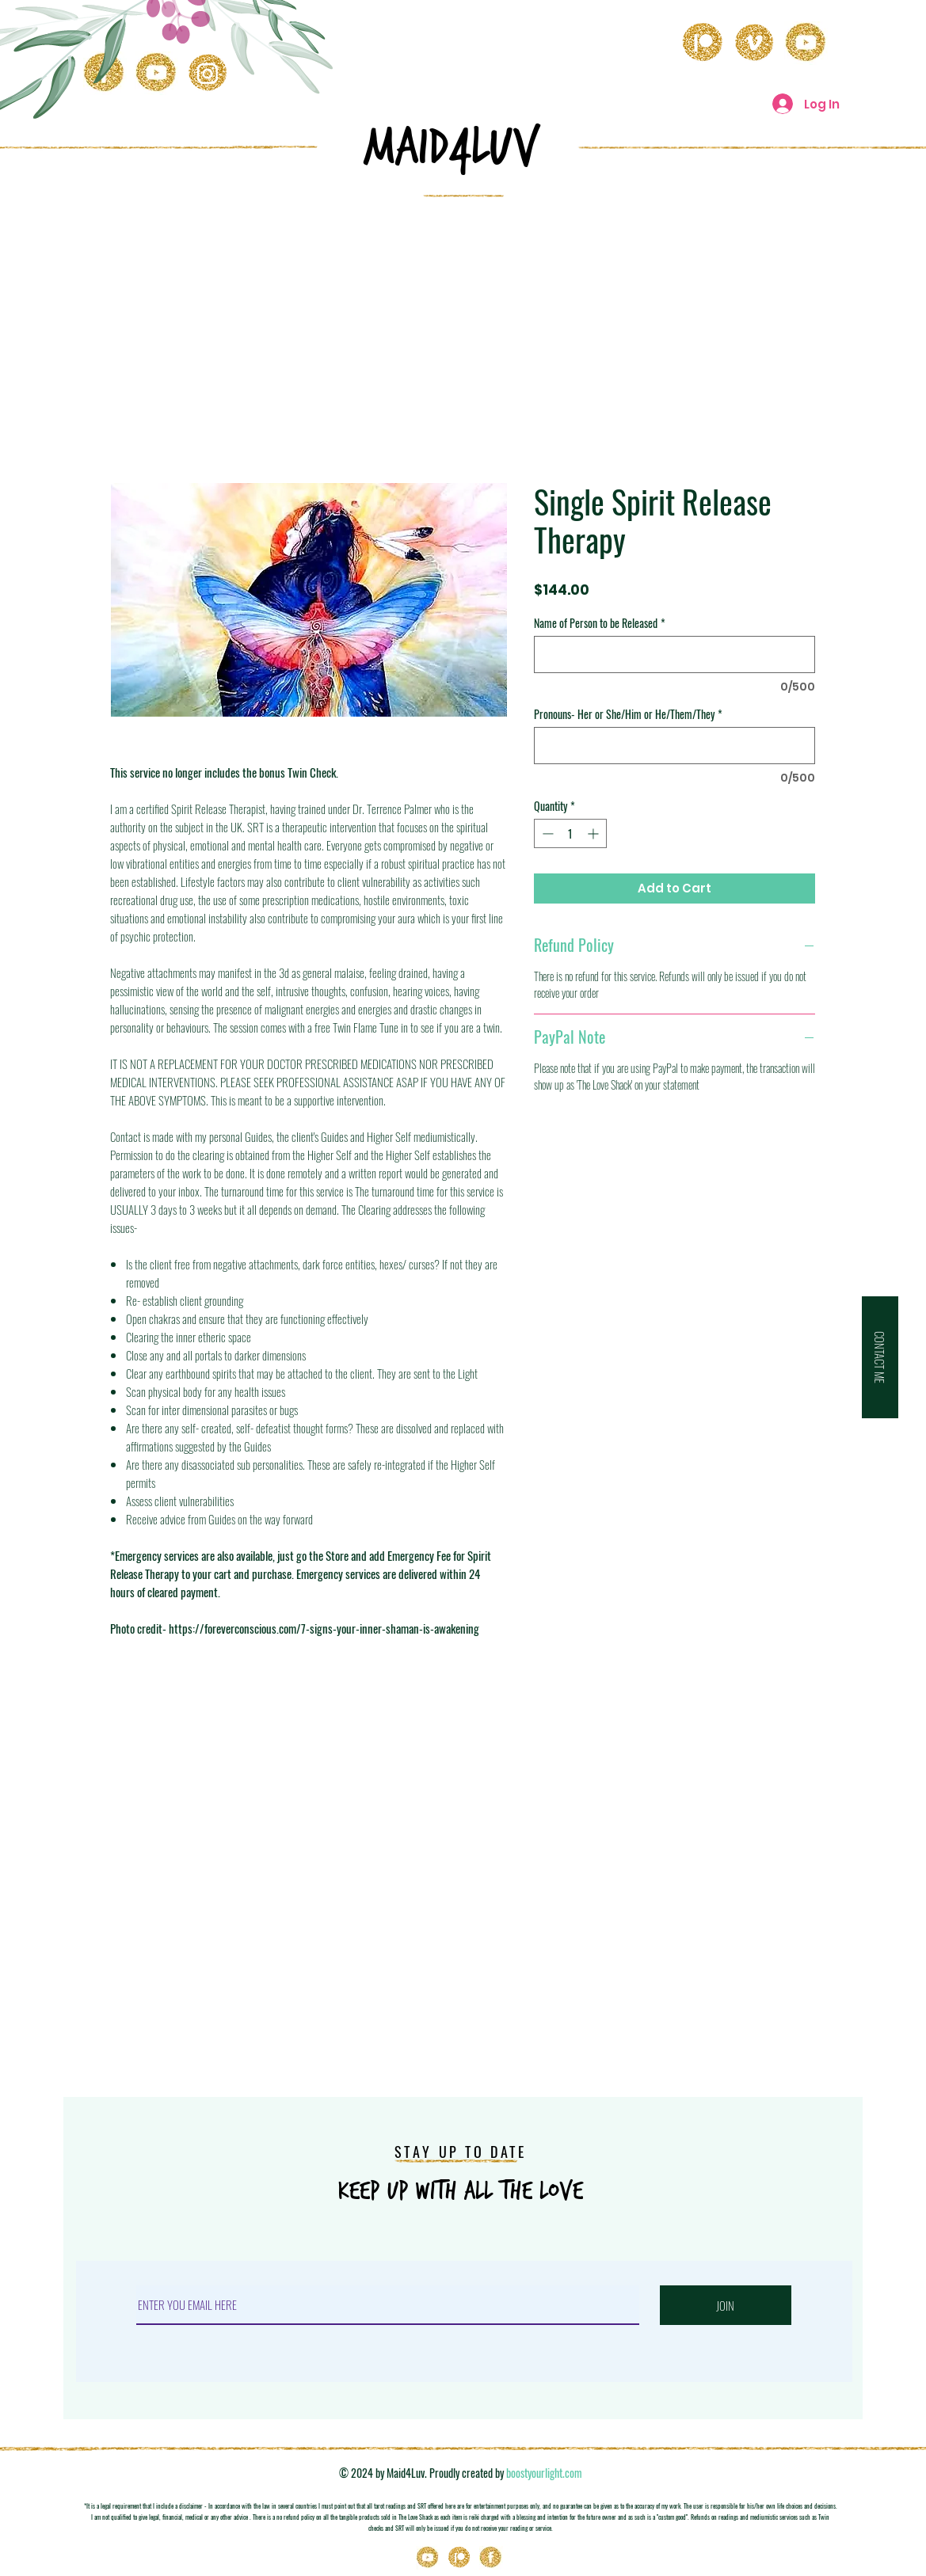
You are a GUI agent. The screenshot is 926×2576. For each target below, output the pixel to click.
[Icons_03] (491, 2558)
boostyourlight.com (544, 2472)
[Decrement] (546, 833)
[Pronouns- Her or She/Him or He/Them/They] (674, 745)
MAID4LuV (451, 147)
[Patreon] (459, 2558)
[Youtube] (428, 2558)
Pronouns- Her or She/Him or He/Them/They (628, 714)
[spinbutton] (570, 833)
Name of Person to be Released (599, 623)
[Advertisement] (463, 328)
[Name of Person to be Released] (674, 654)
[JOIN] (725, 2305)
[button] (880, 1357)
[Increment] (594, 833)
